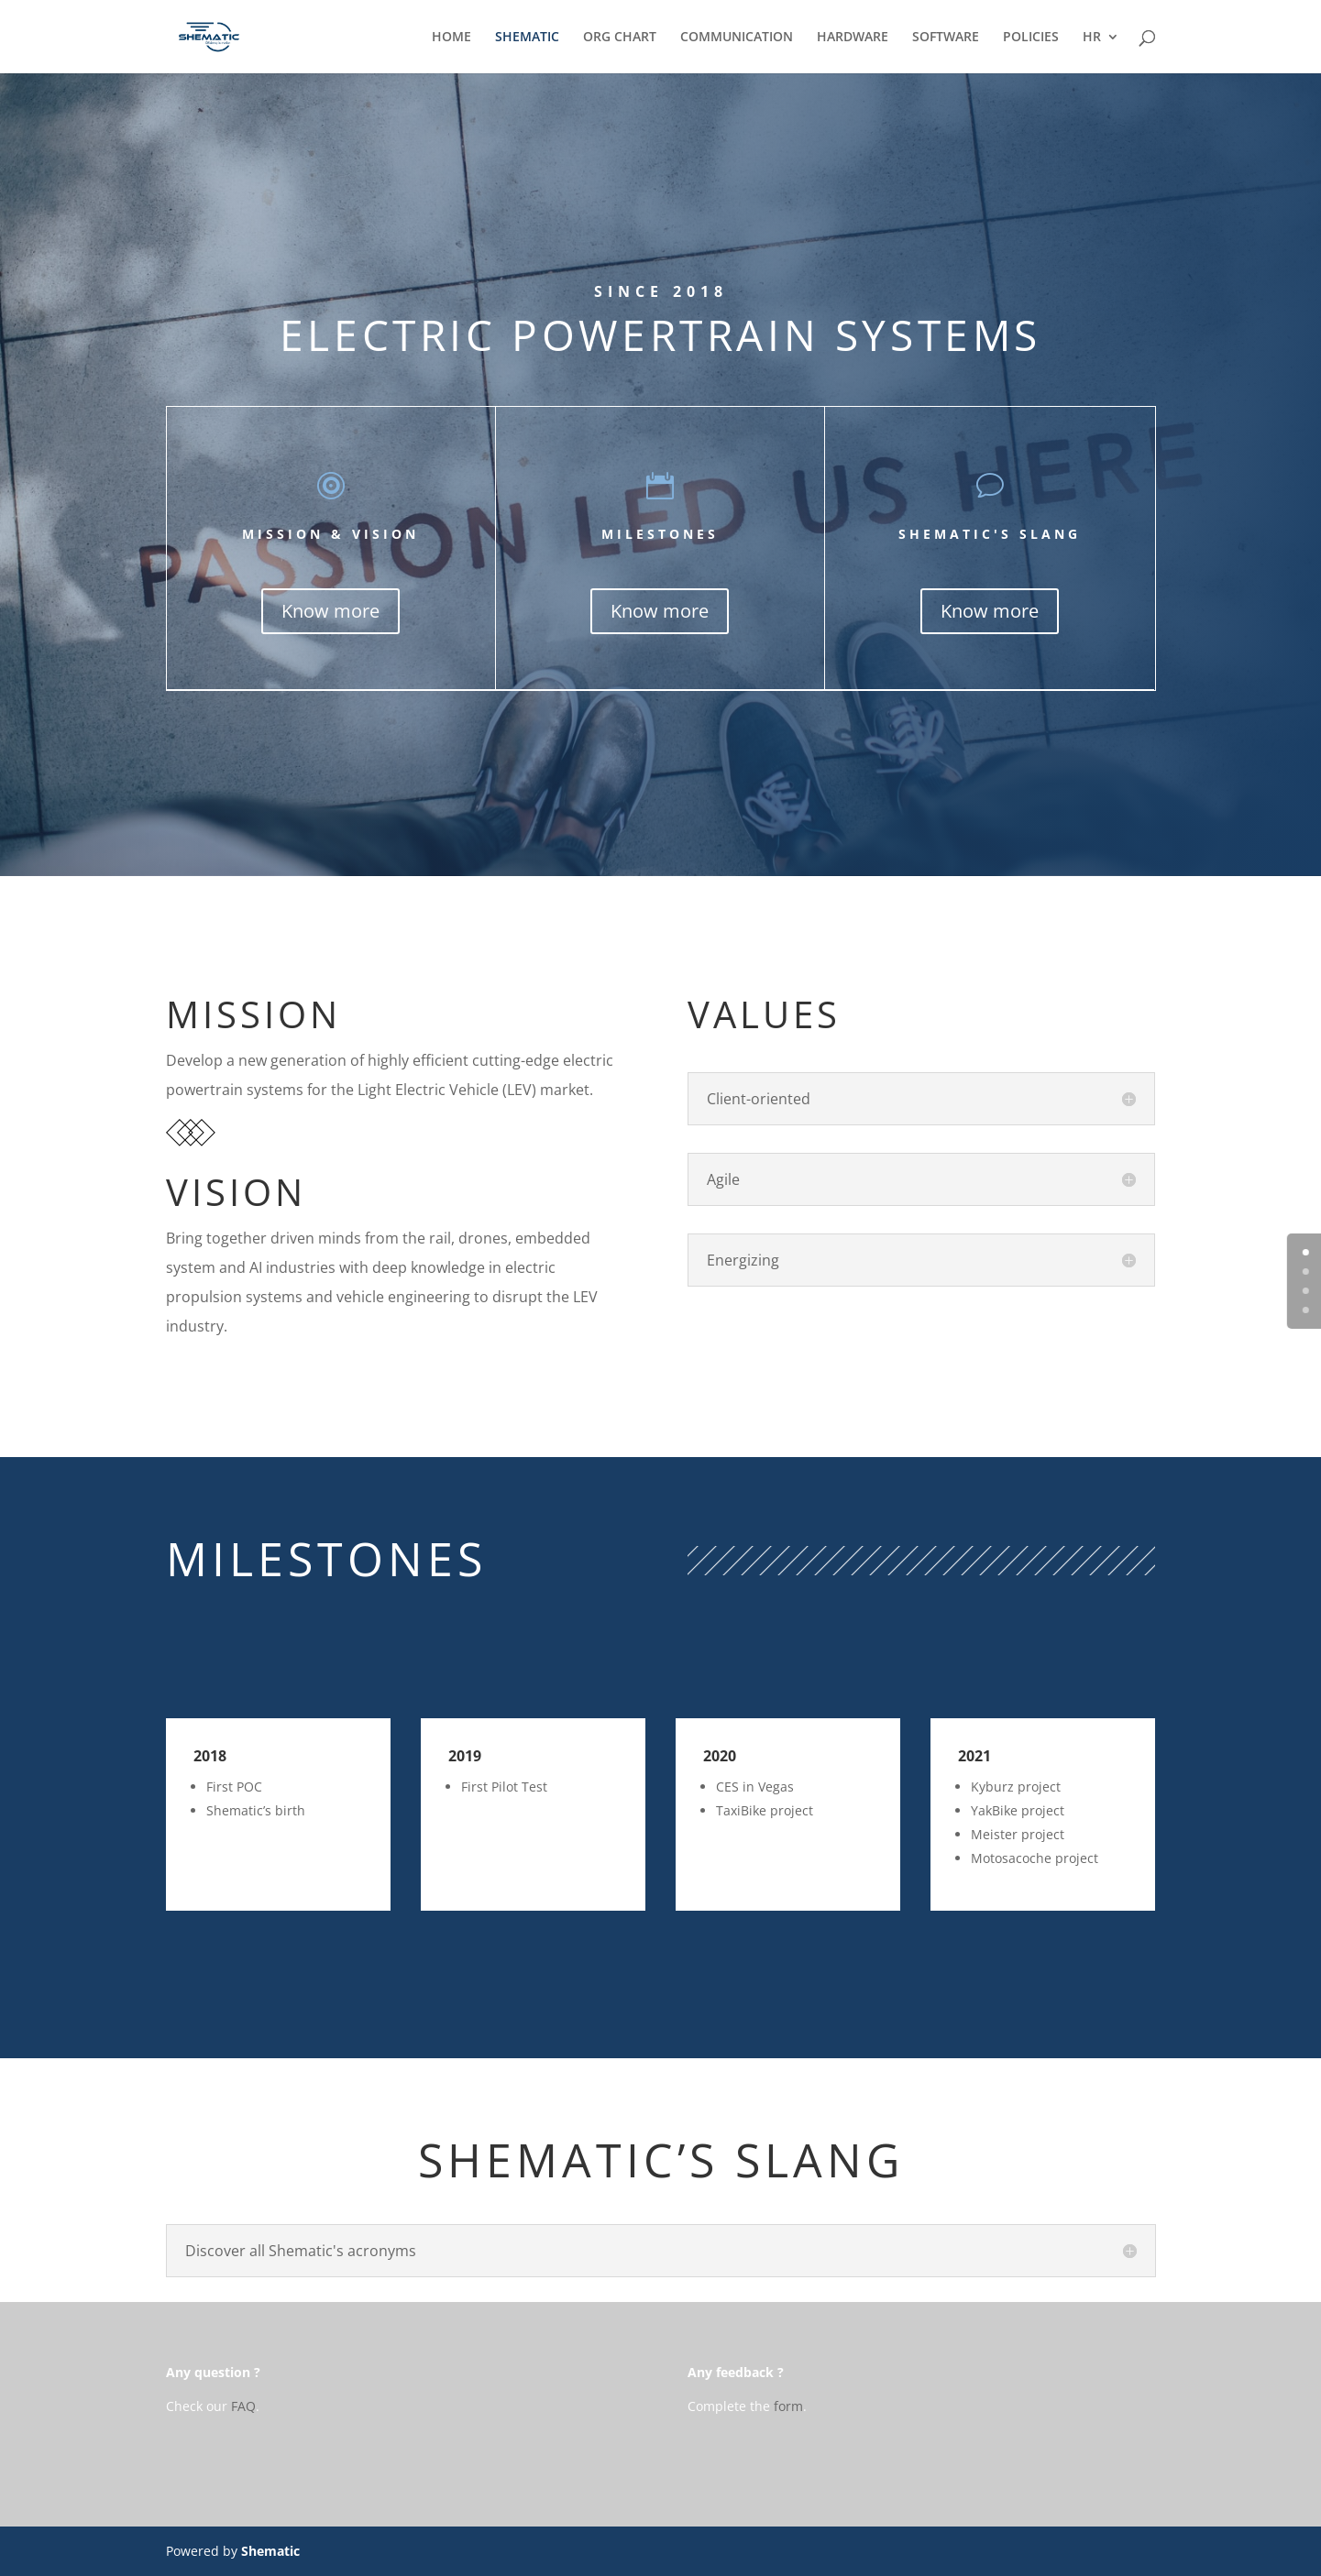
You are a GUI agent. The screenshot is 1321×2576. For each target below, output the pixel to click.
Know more (330, 610)
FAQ (243, 2406)
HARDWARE (852, 37)
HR (1092, 37)
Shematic (270, 2551)
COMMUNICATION (736, 37)
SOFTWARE (945, 37)
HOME (451, 37)
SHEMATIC (527, 37)
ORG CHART (619, 37)
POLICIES (1031, 37)
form (788, 2406)
